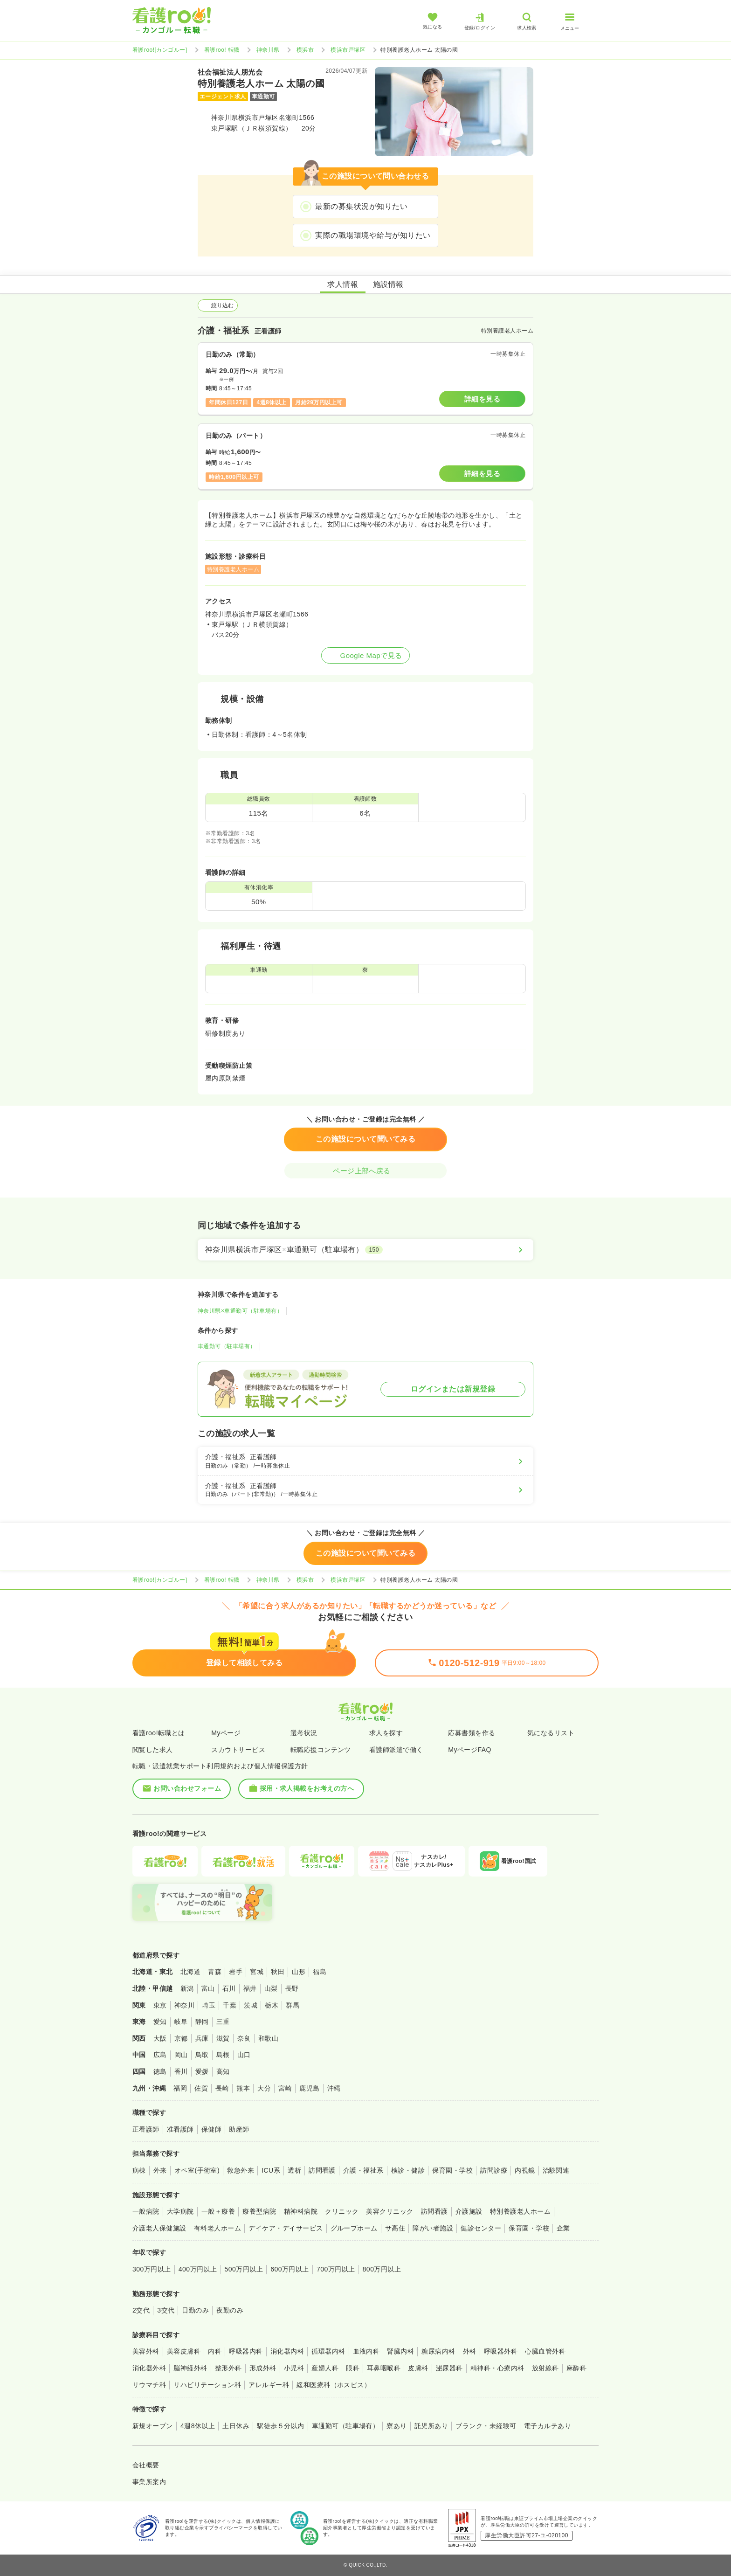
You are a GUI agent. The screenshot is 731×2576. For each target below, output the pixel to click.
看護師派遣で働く (396, 1749)
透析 (294, 2170)
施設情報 (388, 284)
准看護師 (180, 2129)
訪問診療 (493, 2170)
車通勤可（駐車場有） (227, 1346)
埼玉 (208, 2005)
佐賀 (201, 2088)
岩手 (235, 1971)
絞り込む (218, 305)
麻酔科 (576, 2368)
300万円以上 (151, 2269)
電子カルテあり (547, 2426)
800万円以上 (382, 2269)
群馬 (292, 2005)
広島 (160, 2054)
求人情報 (342, 284)
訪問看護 (322, 2170)
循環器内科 (328, 2351)
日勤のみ (195, 2310)
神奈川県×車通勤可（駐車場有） (240, 1311)
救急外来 (240, 2170)
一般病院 (145, 2211)
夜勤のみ (229, 2310)
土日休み (235, 2426)
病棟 (139, 2170)
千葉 (229, 2005)
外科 (469, 2351)
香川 (181, 2071)
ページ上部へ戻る (365, 1171)
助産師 (239, 2129)
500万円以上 (243, 2269)
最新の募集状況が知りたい (361, 206)
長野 (292, 1988)
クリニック (342, 2211)
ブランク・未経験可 (485, 2426)
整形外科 (228, 2368)
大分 (264, 2088)
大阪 (160, 2038)
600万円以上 (289, 2269)
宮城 (256, 1971)
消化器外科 (149, 2368)
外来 (160, 2170)
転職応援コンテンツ (320, 1749)
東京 (160, 2005)
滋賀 (223, 2038)
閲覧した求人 (152, 1749)
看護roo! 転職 (222, 50)
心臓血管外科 (545, 2351)
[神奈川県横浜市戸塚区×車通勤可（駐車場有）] (365, 1249)
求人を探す (386, 1733)
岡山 (181, 2054)
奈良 (244, 2038)
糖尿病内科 (438, 2351)
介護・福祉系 (363, 2170)
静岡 (202, 2021)
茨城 (250, 2005)
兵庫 (202, 2038)
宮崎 (285, 2088)
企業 (563, 2228)
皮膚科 (418, 2368)
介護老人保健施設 (159, 2228)
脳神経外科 (190, 2368)
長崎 (222, 2088)
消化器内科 (287, 2351)
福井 (250, 1988)
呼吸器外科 (500, 2351)
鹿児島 (309, 2088)
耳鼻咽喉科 (383, 2368)
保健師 (211, 2129)
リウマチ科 (149, 2385)
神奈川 (184, 2005)
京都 (181, 2038)
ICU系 (271, 2170)
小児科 (294, 2368)
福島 (319, 1971)
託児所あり (431, 2426)
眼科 (352, 2368)
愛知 (160, 2021)
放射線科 (545, 2368)
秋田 (277, 1971)
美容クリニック (389, 2211)
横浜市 (305, 50)
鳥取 (202, 2054)
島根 (223, 2054)
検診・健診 (408, 2170)
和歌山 (268, 2038)
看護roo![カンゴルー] (159, 50)
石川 (229, 1988)
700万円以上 (336, 2269)
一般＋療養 (218, 2211)
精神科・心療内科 (497, 2368)
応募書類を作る (471, 1733)
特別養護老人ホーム (520, 2211)
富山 (208, 1988)
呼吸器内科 (245, 2351)
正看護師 (145, 2129)
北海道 (190, 1971)
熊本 (243, 2088)
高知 (223, 2071)
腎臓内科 (400, 2351)
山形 (298, 1971)
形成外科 (262, 2368)
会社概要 (145, 2465)
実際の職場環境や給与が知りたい (372, 235)
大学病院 (180, 2211)
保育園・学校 (452, 2170)
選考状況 (303, 1733)
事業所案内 (149, 2482)
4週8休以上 (197, 2426)
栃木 (271, 2005)
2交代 (141, 2310)
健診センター (481, 2228)
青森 (214, 1971)
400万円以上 (198, 2269)
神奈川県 (268, 50)
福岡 (180, 2088)
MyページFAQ (469, 1749)
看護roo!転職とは (158, 1733)
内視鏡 (525, 2170)
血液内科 (366, 2351)
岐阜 (181, 2021)
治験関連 (556, 2170)
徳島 (160, 2071)
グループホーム (354, 2228)
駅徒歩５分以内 (280, 2426)
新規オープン (152, 2426)
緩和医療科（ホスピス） (334, 2385)
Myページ (226, 1733)
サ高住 (395, 2228)
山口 (244, 2054)
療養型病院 (259, 2211)
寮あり (396, 2426)
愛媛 (202, 2071)
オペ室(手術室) (197, 2170)
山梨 (271, 1988)
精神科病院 (300, 2211)
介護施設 (469, 2211)
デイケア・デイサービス (285, 2228)
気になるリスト (550, 1733)
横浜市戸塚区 (348, 50)
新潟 (187, 1988)
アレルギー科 (268, 2385)
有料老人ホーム (217, 2228)
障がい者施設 (433, 2228)
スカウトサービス (238, 1749)
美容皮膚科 (183, 2351)
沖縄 (334, 2088)
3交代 (165, 2310)
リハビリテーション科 (207, 2385)
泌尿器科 (449, 2368)
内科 (214, 2351)
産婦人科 (324, 2368)
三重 (223, 2021)
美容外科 (145, 2351)
